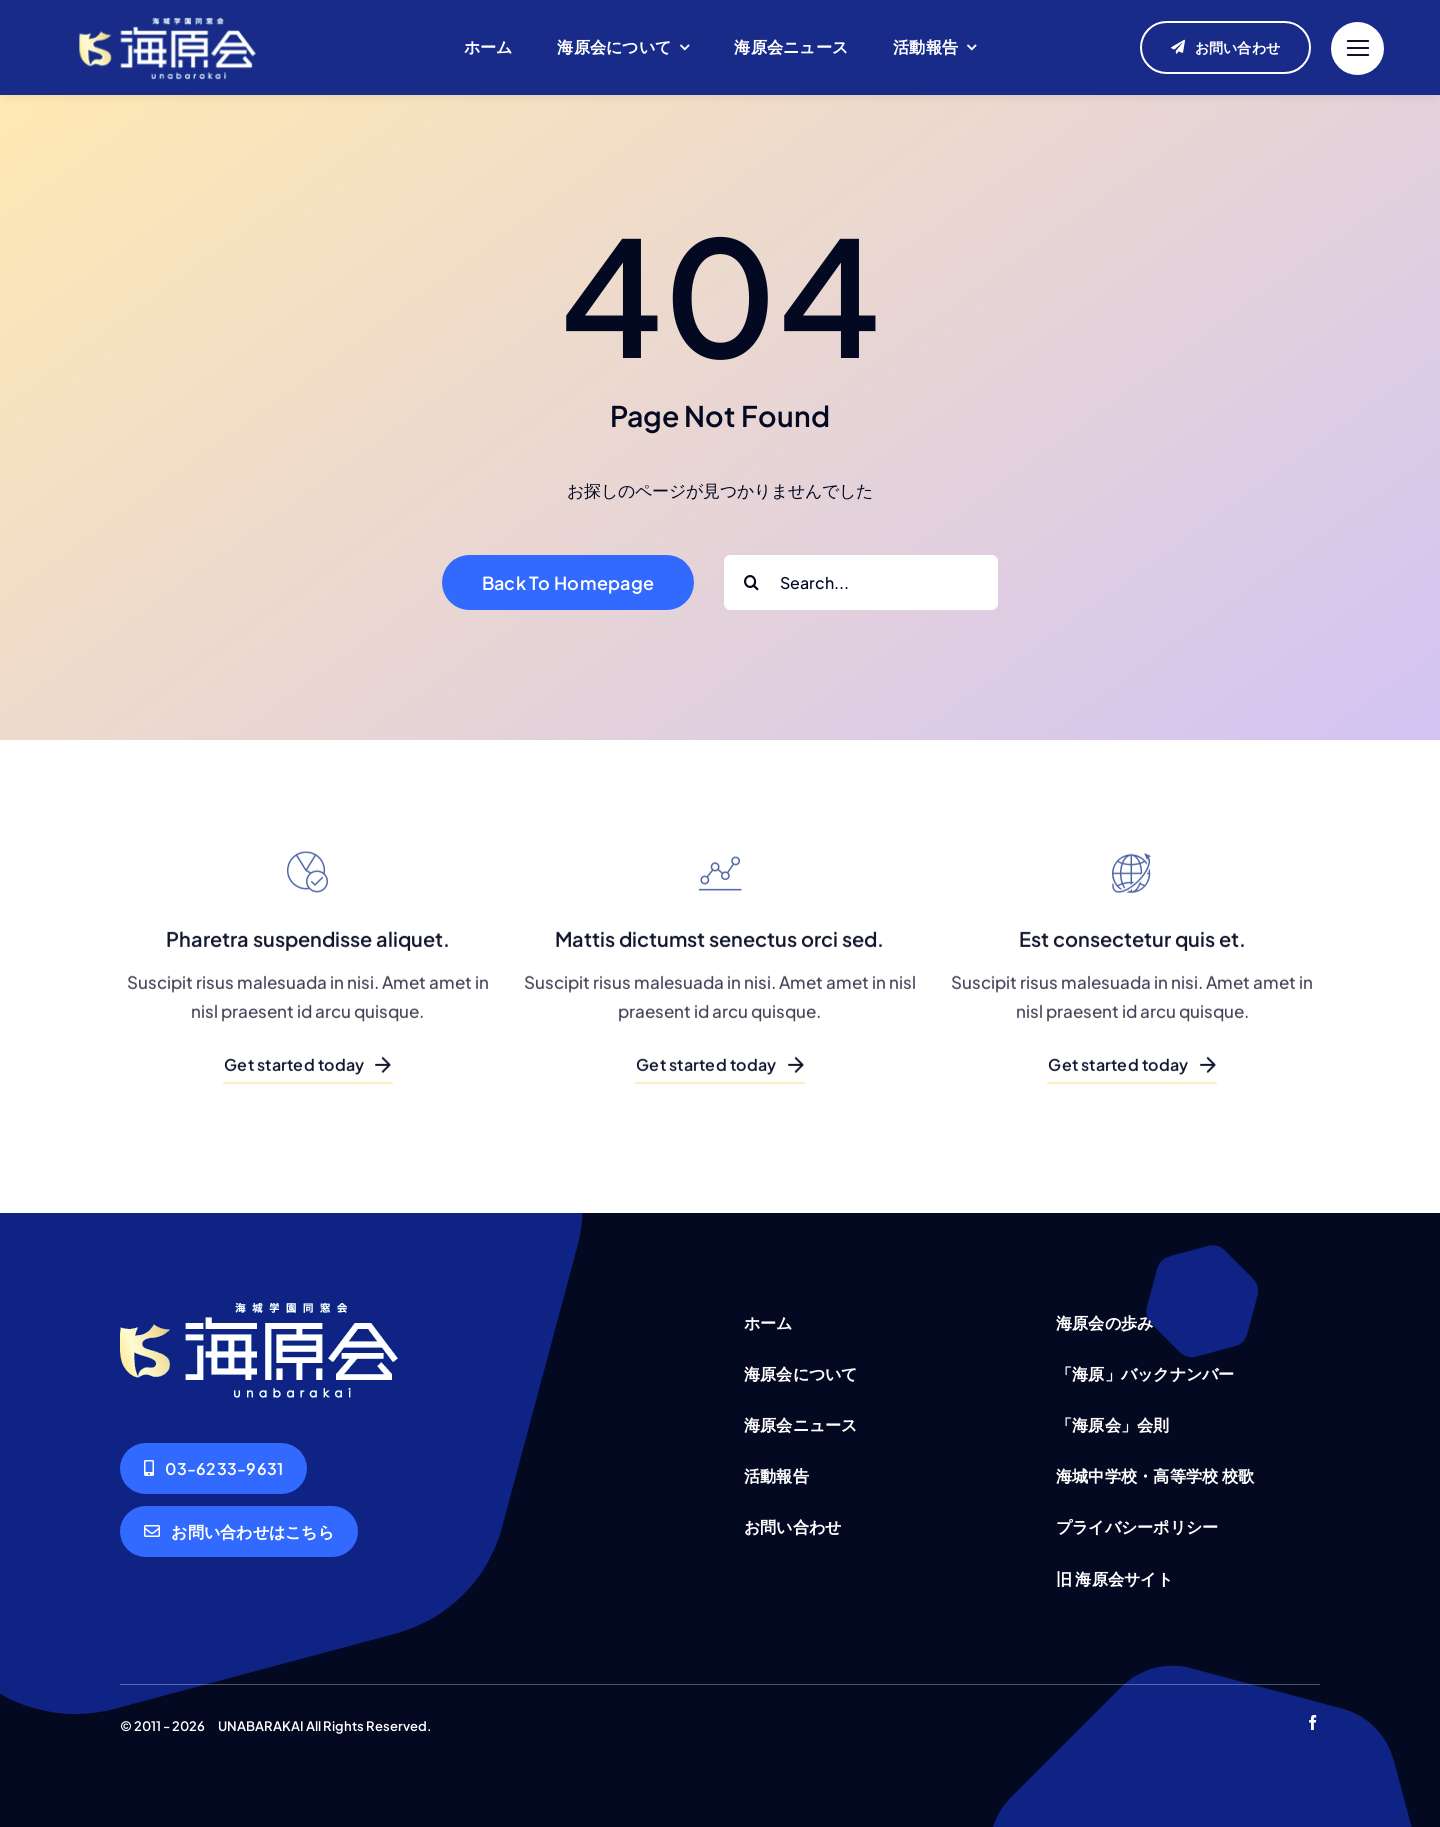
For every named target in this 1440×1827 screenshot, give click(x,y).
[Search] (751, 582)
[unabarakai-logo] (167, 16)
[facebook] (1312, 1722)
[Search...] (861, 582)
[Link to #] (1357, 48)
